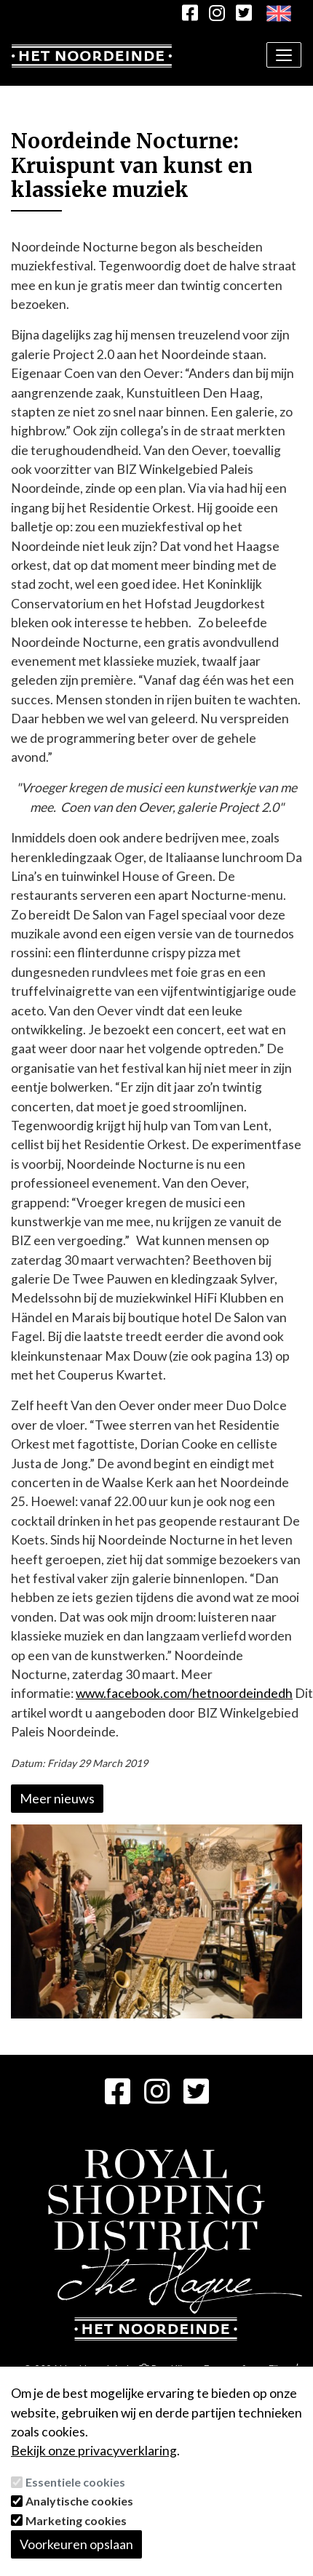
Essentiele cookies (75, 2482)
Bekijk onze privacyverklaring (94, 2450)
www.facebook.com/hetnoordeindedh (184, 1693)
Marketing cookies (76, 2520)
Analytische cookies (79, 2501)
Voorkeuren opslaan (76, 2544)
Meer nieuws (57, 1798)
